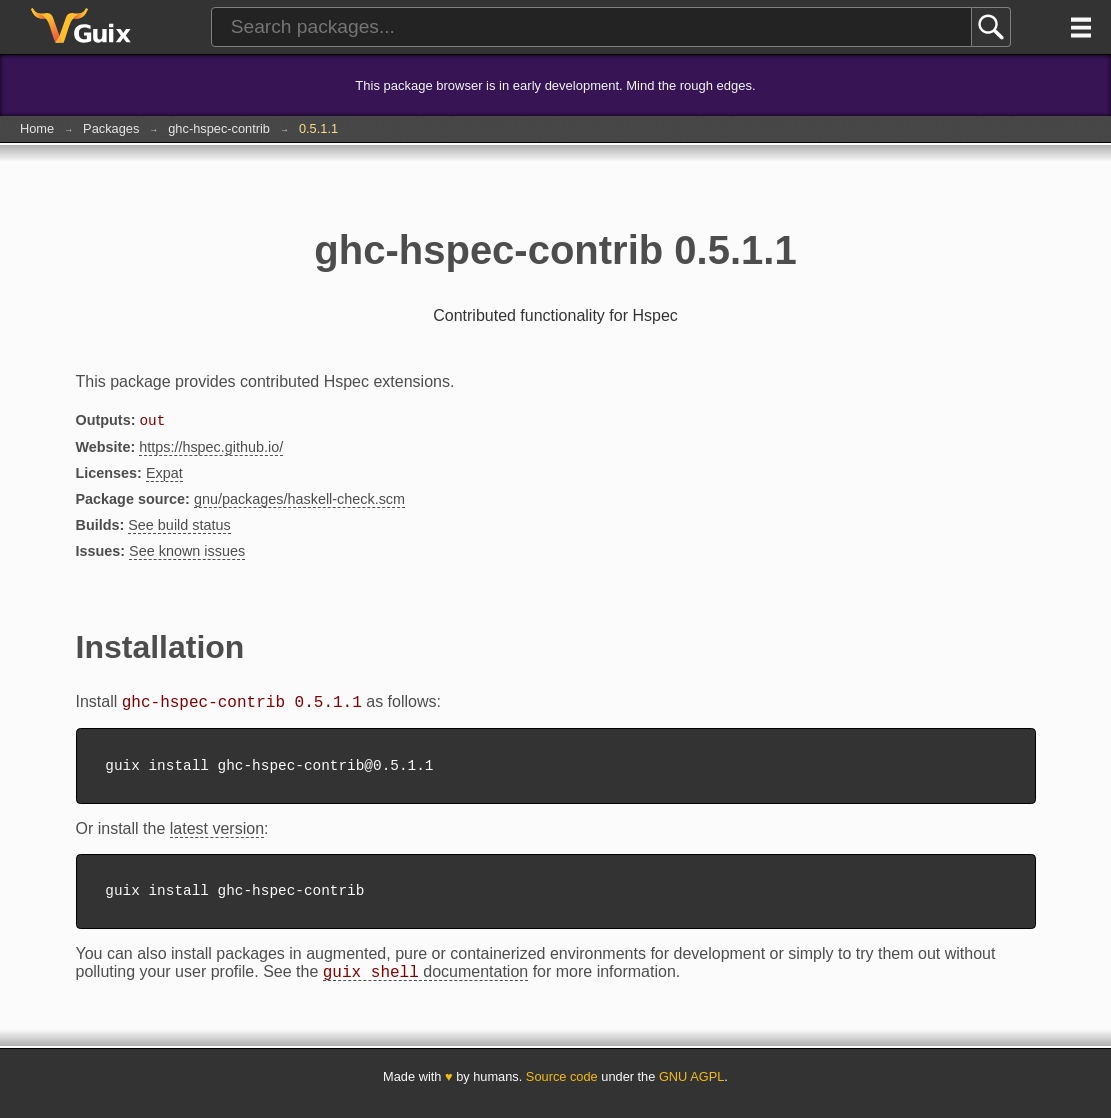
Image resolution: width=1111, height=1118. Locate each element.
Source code (562, 1090)
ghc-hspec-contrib (219, 128)
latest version (217, 836)
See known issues (187, 553)
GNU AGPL (691, 1090)
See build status (179, 527)
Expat (164, 475)
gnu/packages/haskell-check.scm (299, 501)
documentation (425, 986)
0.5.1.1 (318, 128)
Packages (111, 128)
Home (37, 128)
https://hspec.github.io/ (211, 449)
